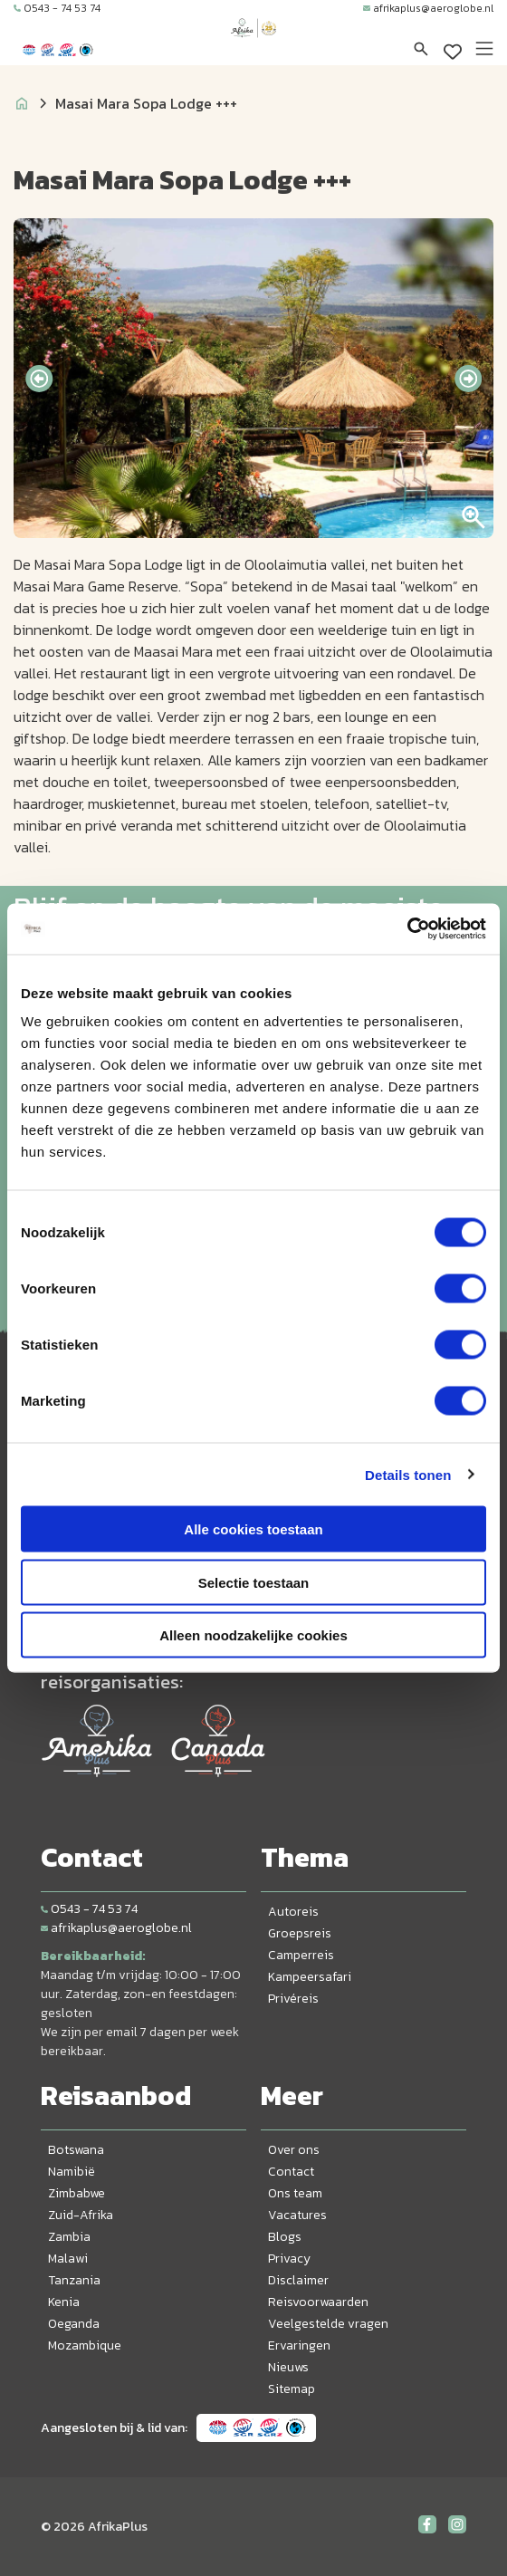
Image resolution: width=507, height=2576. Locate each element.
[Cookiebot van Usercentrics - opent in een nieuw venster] (407, 929)
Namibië (71, 2171)
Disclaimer (298, 2280)
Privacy (289, 2258)
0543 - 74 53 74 (57, 8)
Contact (291, 2171)
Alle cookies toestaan (253, 1529)
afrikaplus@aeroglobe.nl (428, 8)
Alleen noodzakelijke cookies (253, 1635)
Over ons (294, 2149)
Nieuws (288, 2367)
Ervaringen (299, 2345)
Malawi (68, 2258)
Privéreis (293, 1998)
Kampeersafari (309, 1976)
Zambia (69, 2236)
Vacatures (297, 2215)
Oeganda (74, 2323)
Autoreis (293, 1911)
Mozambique (84, 2345)
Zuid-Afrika (80, 2215)
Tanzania (74, 2280)
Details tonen (408, 1474)
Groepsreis (299, 1933)
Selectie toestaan (254, 1582)
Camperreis (301, 1955)
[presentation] (39, 378)
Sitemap (291, 2388)
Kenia (64, 2302)
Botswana (76, 2149)
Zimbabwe (76, 2193)
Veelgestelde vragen (328, 2323)
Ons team (295, 2193)
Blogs (284, 2236)
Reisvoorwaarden (318, 2302)
